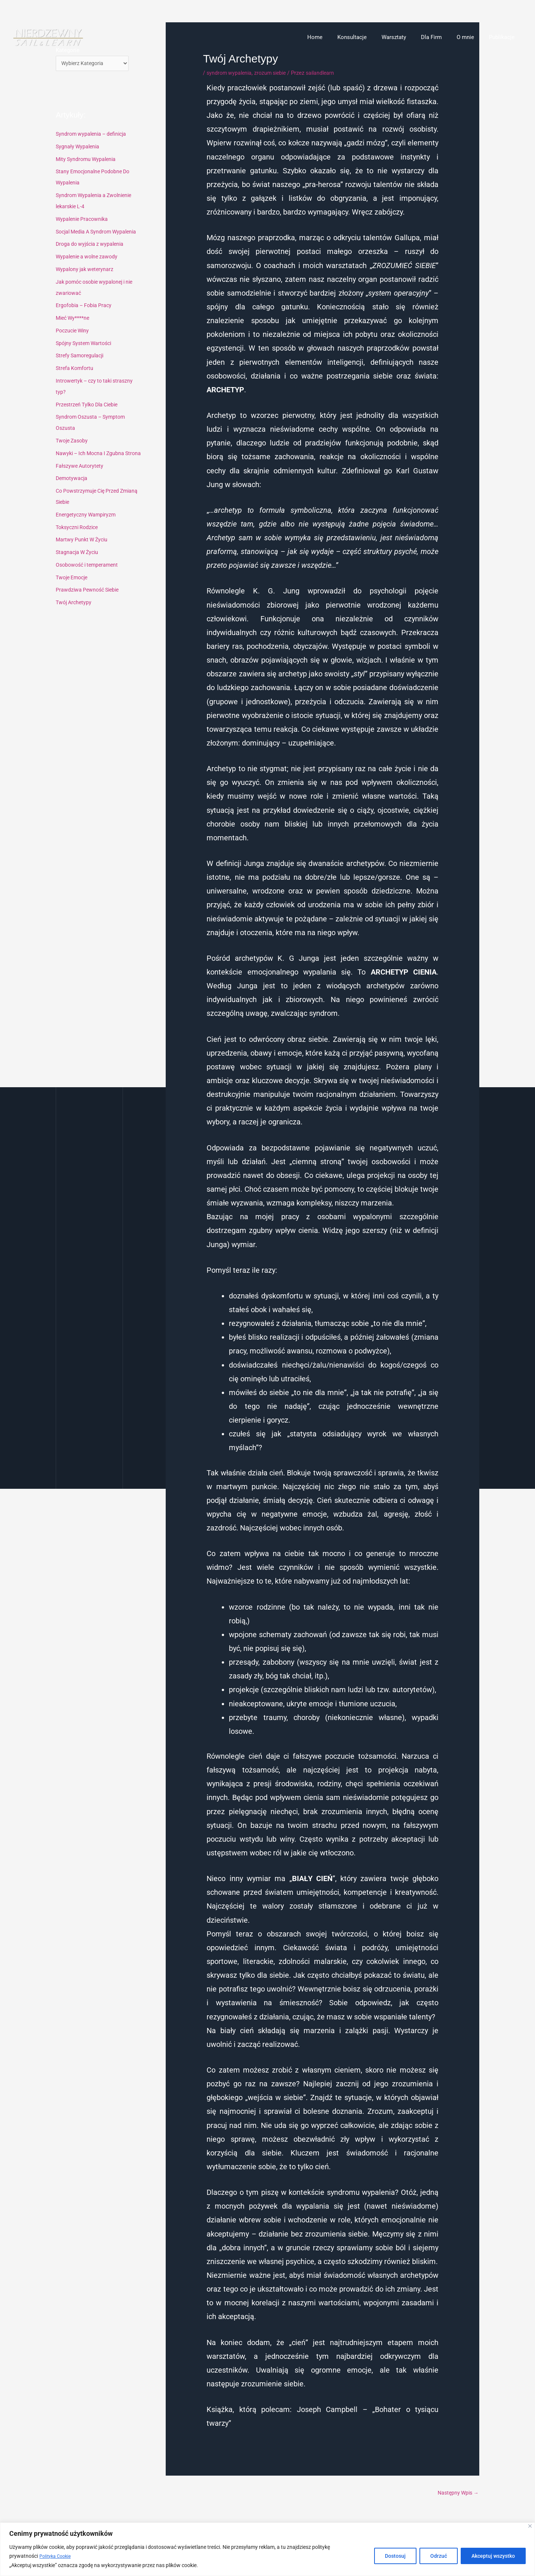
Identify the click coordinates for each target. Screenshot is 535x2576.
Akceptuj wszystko (493, 2556)
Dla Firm (440, 37)
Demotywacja (73, 490)
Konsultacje (368, 37)
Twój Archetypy (75, 615)
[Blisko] (530, 2526)
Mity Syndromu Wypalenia (88, 160)
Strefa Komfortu (75, 369)
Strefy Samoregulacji (81, 357)
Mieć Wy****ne (74, 319)
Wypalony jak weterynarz (86, 270)
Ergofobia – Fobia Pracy (86, 306)
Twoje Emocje (73, 590)
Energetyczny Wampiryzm (87, 527)
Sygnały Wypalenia (78, 148)
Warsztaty (407, 37)
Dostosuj (395, 2556)
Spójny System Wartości (86, 344)
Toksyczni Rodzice (79, 540)
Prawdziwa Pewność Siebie (89, 602)
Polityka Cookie (57, 2556)
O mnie (471, 37)
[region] (267, 2549)
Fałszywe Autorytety (81, 478)
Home (335, 37)
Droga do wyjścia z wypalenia (92, 245)
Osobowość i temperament (89, 577)
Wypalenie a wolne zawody (89, 258)
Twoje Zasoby (73, 442)
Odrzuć (438, 2556)
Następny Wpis (456, 2493)
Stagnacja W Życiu (78, 564)
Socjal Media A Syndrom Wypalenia (99, 233)
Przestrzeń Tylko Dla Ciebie (89, 406)
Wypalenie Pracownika (83, 220)
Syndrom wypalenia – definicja (93, 135)
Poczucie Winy (74, 332)
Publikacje (503, 37)
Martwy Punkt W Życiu (83, 552)
